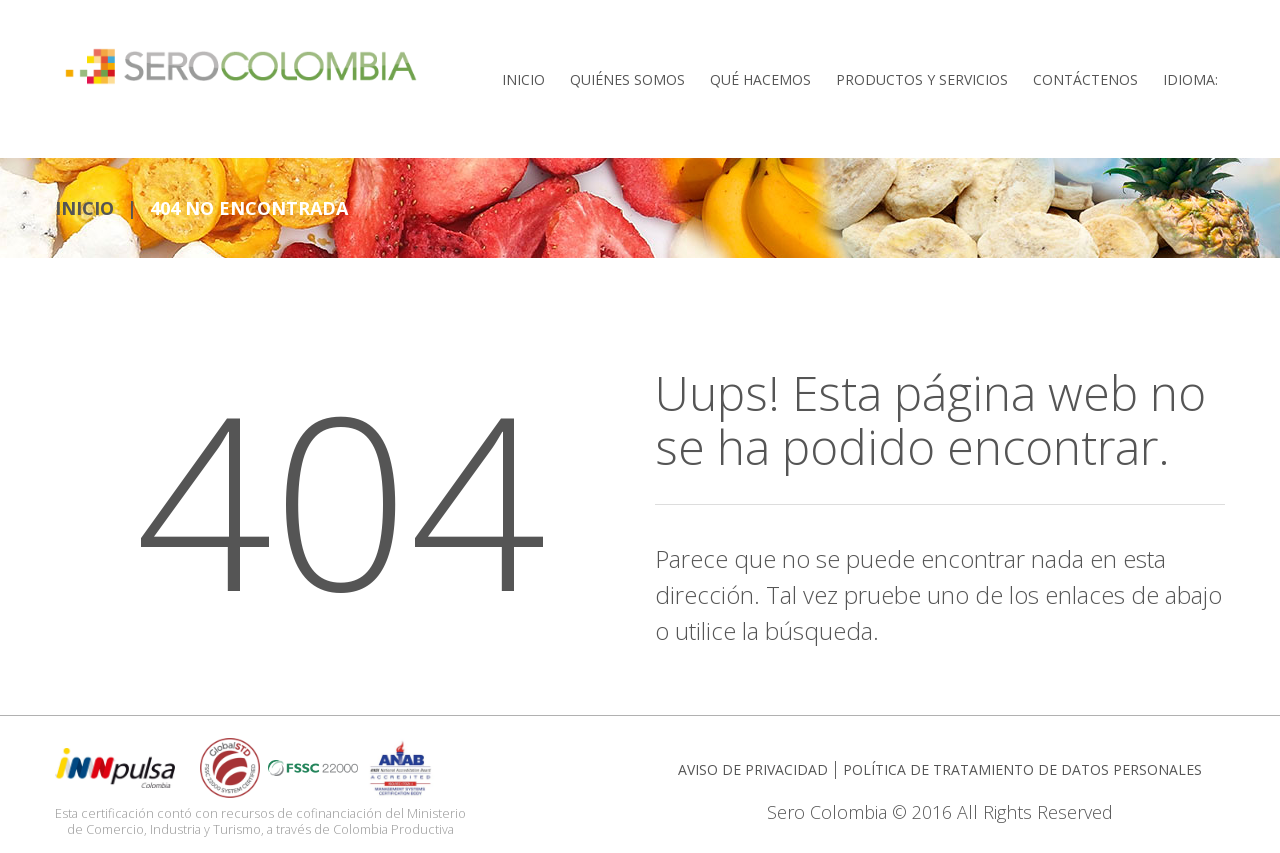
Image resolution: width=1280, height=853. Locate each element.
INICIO (84, 201)
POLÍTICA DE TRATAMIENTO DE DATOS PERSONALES (1022, 762)
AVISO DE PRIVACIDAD (753, 762)
